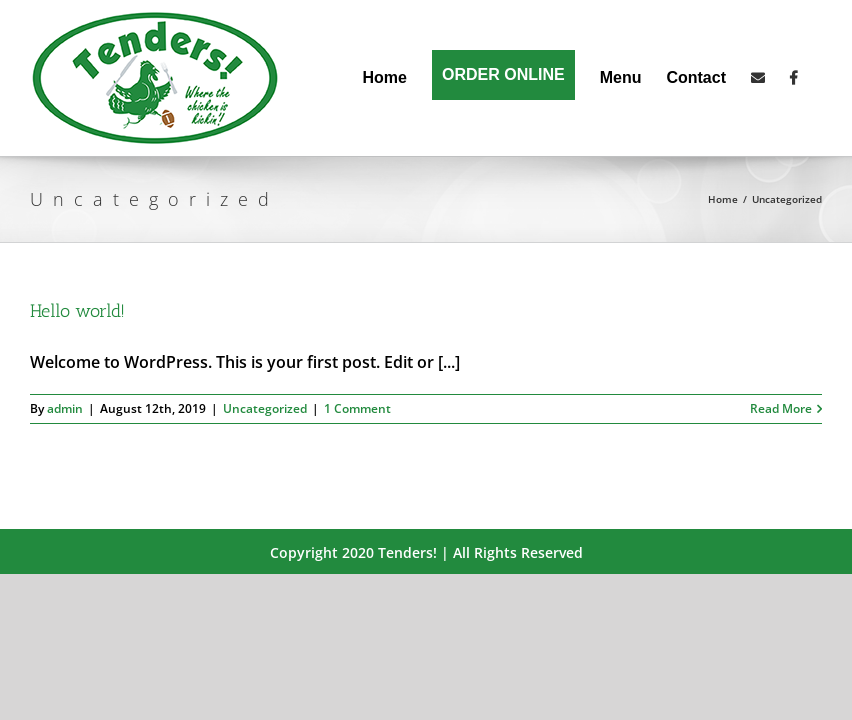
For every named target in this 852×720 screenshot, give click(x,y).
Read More (781, 408)
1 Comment (357, 408)
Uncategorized (265, 408)
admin (65, 408)
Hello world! (77, 311)
